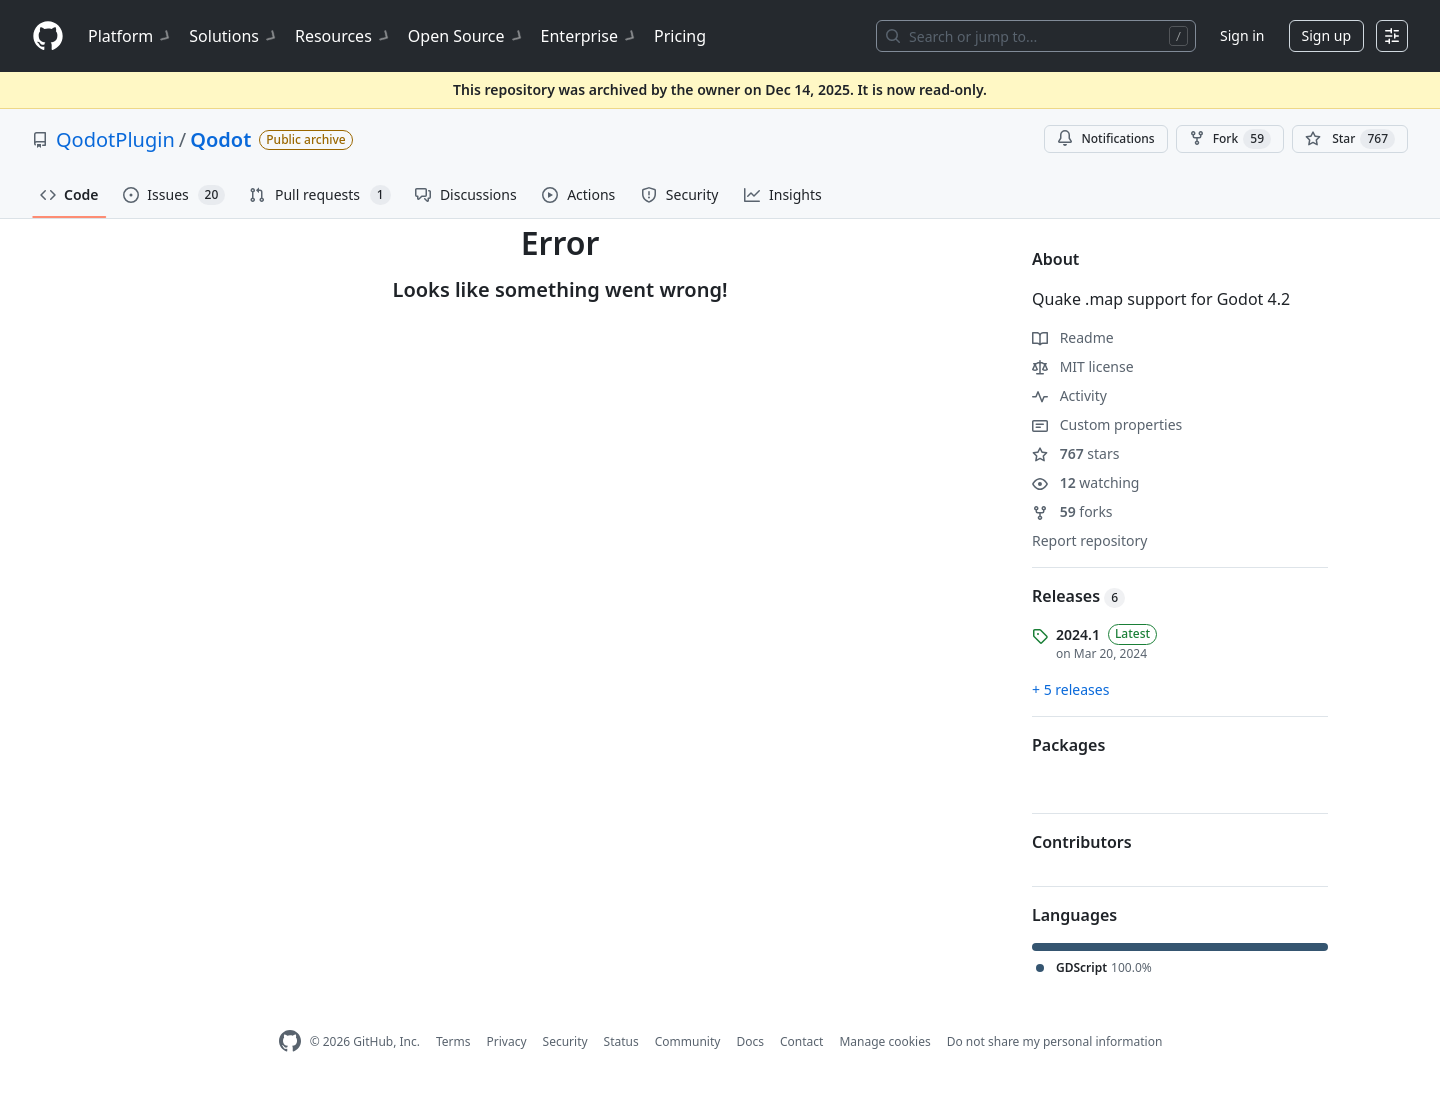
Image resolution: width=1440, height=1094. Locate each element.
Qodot (220, 139)
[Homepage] (48, 36)
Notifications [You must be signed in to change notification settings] (1105, 138)
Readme (1073, 337)
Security (565, 1041)
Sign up (1326, 35)
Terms (453, 1041)
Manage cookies (884, 1041)
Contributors (1082, 842)
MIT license (1083, 366)
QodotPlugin (115, 139)
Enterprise (589, 36)
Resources (343, 36)
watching (1085, 482)
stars (1075, 453)
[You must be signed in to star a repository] (1350, 139)
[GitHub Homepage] (290, 1041)
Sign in (1242, 35)
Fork (1230, 139)
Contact (801, 1041)
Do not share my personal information (1055, 1041)
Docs (750, 1041)
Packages (1068, 745)
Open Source (466, 36)
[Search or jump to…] (1036, 36)
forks (1072, 511)
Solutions (234, 36)
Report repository (1089, 540)
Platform (130, 36)
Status (621, 1041)
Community (688, 1041)
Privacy (507, 1041)
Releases (1078, 596)
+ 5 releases (1070, 689)
